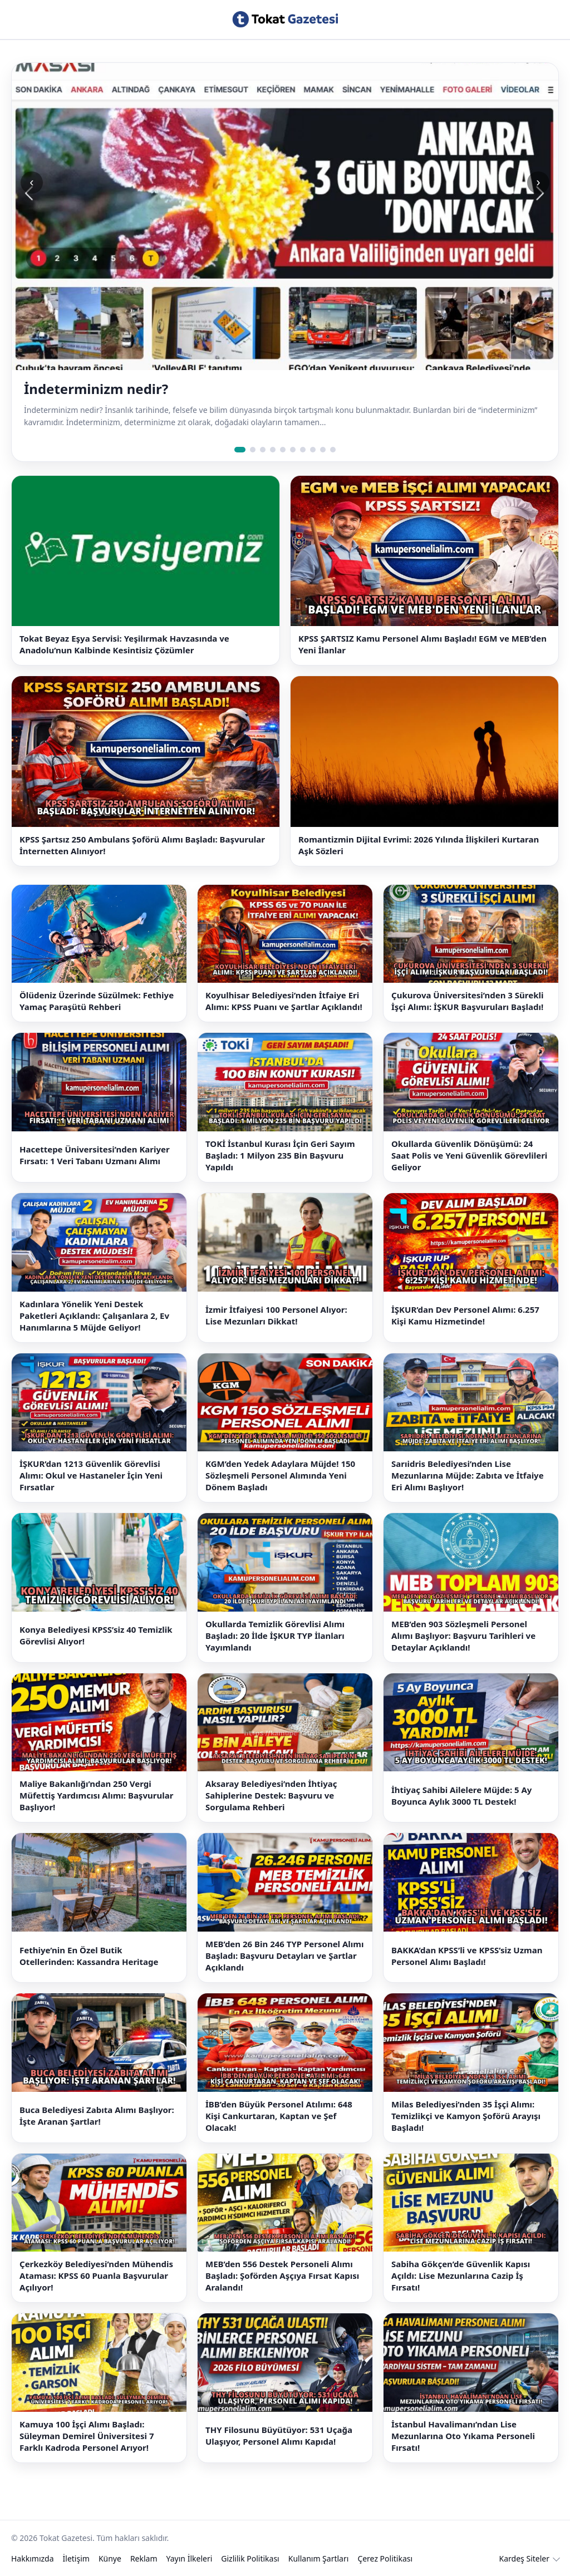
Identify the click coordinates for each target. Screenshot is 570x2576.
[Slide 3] (263, 449)
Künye (110, 2558)
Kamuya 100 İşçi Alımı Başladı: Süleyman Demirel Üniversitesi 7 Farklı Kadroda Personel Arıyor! (86, 2436)
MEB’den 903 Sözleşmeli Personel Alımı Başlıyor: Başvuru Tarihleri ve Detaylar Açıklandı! (463, 1635)
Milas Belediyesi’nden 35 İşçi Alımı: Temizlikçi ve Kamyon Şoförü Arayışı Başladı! (465, 2116)
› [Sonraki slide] (538, 182)
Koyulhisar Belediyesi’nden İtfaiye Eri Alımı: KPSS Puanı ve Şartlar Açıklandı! (283, 1000)
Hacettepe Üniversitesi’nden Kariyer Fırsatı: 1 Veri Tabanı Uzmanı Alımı (94, 1155)
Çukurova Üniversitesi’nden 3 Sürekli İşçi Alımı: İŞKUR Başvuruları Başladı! (467, 1000)
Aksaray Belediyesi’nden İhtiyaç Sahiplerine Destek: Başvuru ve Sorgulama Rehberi (271, 1795)
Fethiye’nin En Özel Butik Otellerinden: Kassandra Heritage (89, 1955)
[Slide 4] (273, 449)
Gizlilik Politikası (250, 2558)
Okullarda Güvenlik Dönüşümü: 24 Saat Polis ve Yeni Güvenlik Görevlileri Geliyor (469, 1155)
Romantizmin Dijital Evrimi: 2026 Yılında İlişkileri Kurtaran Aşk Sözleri (418, 845)
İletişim (76, 2558)
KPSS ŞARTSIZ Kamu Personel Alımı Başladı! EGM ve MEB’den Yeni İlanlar (422, 644)
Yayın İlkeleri (189, 2558)
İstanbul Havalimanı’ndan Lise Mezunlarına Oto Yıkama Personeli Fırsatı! (463, 2436)
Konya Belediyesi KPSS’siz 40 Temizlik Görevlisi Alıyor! (96, 1635)
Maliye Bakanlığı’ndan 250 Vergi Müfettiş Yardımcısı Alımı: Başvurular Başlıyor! (96, 1795)
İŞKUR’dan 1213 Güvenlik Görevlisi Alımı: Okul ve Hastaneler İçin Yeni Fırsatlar (91, 1475)
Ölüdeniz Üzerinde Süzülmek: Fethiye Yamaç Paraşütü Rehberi (96, 1000)
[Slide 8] (313, 449)
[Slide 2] (252, 449)
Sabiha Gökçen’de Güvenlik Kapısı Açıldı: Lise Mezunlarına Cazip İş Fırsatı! (460, 2275)
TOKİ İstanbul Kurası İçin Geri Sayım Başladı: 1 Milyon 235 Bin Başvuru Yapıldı (280, 1155)
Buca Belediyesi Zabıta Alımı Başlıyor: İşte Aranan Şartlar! (96, 2115)
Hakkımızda (32, 2558)
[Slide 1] (239, 449)
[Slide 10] (333, 449)
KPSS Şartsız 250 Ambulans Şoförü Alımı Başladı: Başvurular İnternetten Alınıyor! (142, 845)
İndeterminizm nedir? (96, 389)
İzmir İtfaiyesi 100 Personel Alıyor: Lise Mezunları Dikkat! (276, 1315)
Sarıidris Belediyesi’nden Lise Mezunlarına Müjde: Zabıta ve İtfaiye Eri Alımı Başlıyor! (467, 1475)
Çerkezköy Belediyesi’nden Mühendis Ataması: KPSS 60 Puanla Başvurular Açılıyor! (96, 2275)
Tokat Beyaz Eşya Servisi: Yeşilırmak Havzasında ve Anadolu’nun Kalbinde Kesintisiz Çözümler (124, 644)
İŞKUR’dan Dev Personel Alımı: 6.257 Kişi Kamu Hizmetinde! (465, 1315)
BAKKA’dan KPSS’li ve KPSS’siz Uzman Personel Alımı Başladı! (466, 1955)
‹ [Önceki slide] (31, 182)
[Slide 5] (283, 449)
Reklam (144, 2558)
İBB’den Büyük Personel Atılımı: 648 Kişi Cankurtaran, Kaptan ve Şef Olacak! (278, 2116)
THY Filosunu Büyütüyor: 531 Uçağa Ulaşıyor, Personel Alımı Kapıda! (278, 2435)
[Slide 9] (323, 449)
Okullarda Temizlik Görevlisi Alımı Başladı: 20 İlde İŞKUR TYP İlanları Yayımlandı (275, 1635)
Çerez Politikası (384, 2558)
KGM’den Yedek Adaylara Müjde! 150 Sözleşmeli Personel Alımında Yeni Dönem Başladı (280, 1475)
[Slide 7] (303, 449)
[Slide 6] (293, 449)
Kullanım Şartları (318, 2558)
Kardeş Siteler (524, 2558)
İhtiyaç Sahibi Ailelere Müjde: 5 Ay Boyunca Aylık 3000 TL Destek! (461, 1795)
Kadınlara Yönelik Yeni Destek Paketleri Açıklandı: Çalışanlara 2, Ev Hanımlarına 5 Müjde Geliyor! (94, 1315)
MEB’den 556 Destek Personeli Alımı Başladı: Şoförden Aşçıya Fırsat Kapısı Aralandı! (282, 2275)
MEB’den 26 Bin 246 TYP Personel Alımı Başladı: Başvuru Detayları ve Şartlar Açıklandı (284, 1955)
